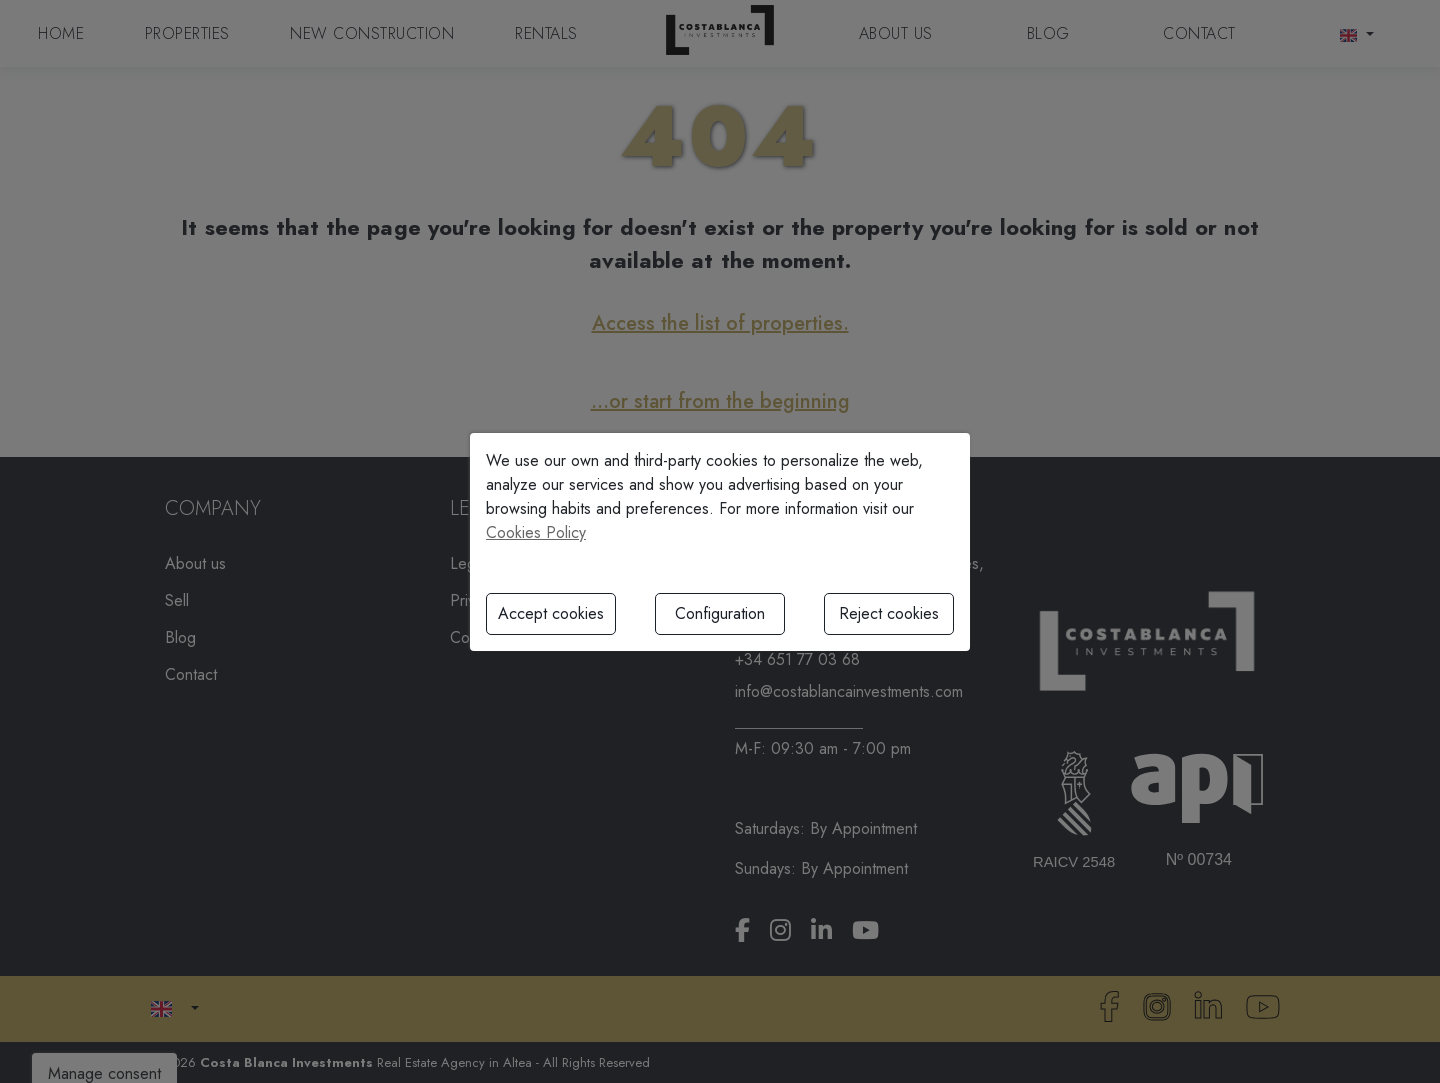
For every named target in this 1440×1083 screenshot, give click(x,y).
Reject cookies (889, 613)
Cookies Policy (536, 532)
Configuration (720, 613)
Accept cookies (551, 613)
